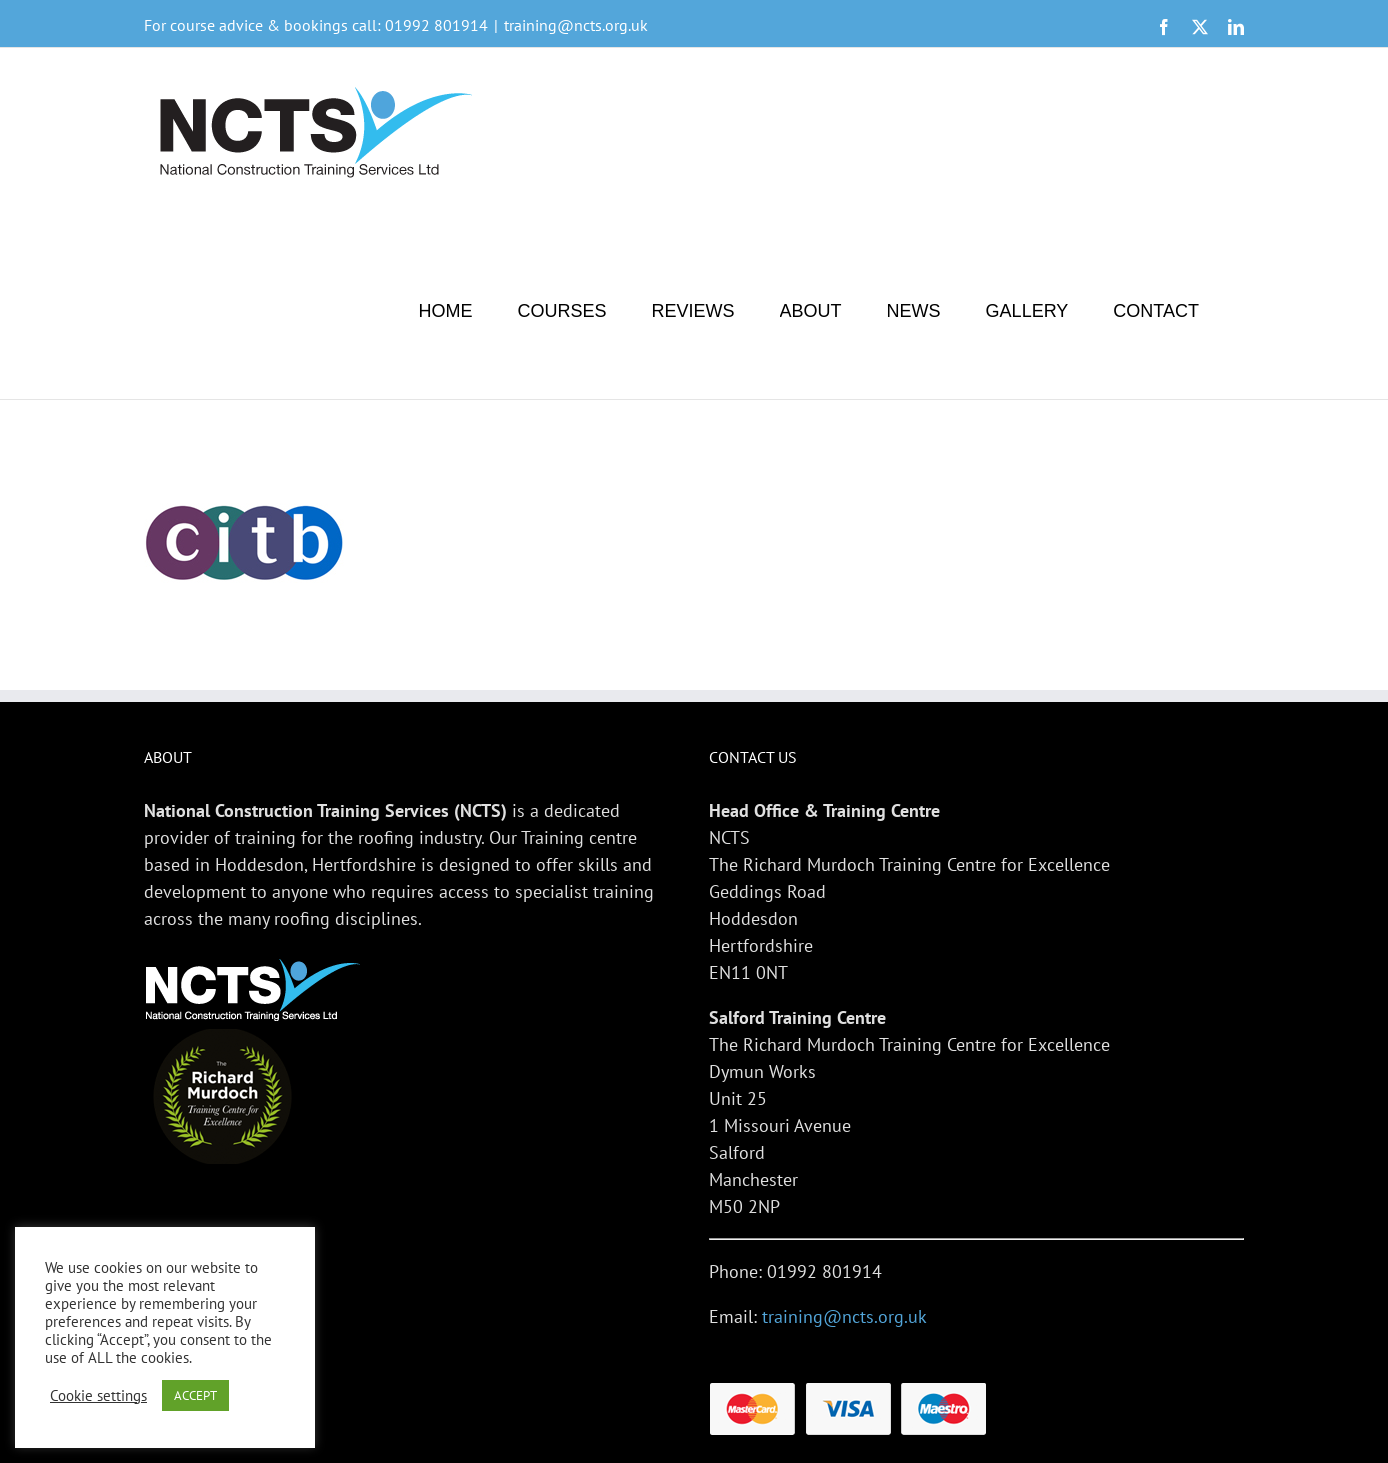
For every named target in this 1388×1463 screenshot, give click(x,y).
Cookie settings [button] (98, 1396)
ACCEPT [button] (195, 1395)
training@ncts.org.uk (576, 25)
